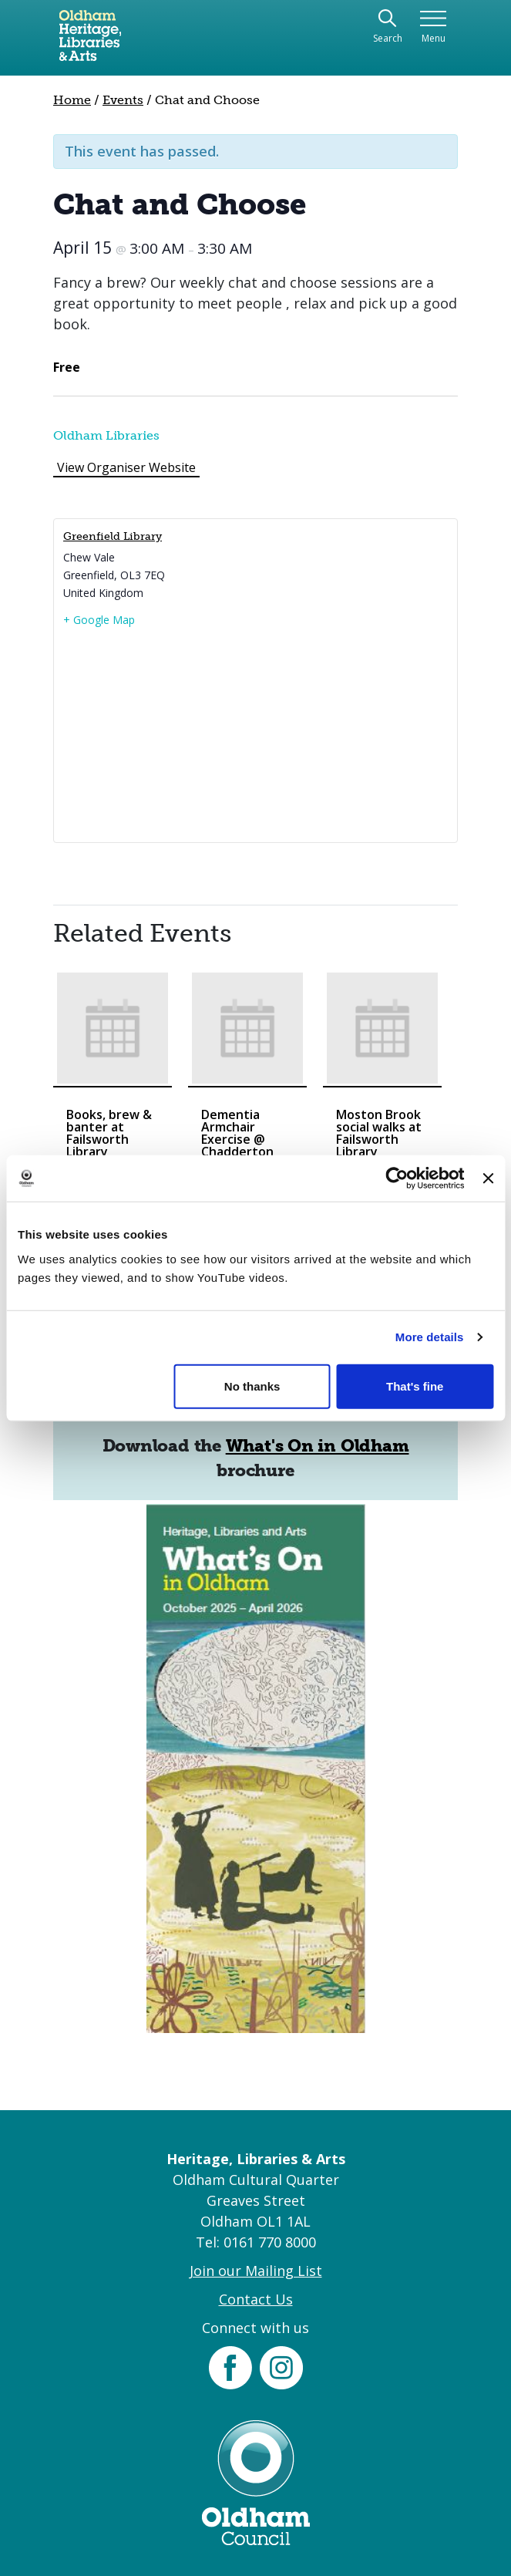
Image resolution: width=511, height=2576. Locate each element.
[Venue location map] (255, 734)
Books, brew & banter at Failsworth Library (109, 1133)
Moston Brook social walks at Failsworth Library (379, 1133)
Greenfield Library (112, 536)
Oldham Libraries (106, 435)
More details (429, 1337)
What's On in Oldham (317, 1445)
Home (72, 100)
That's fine (414, 1385)
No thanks (252, 1385)
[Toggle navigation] (433, 27)
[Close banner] (487, 1178)
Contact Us (256, 2299)
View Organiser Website (126, 467)
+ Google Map (99, 619)
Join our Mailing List (256, 2270)
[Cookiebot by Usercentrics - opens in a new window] (397, 1178)
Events (123, 100)
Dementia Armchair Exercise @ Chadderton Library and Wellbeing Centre (237, 1151)
